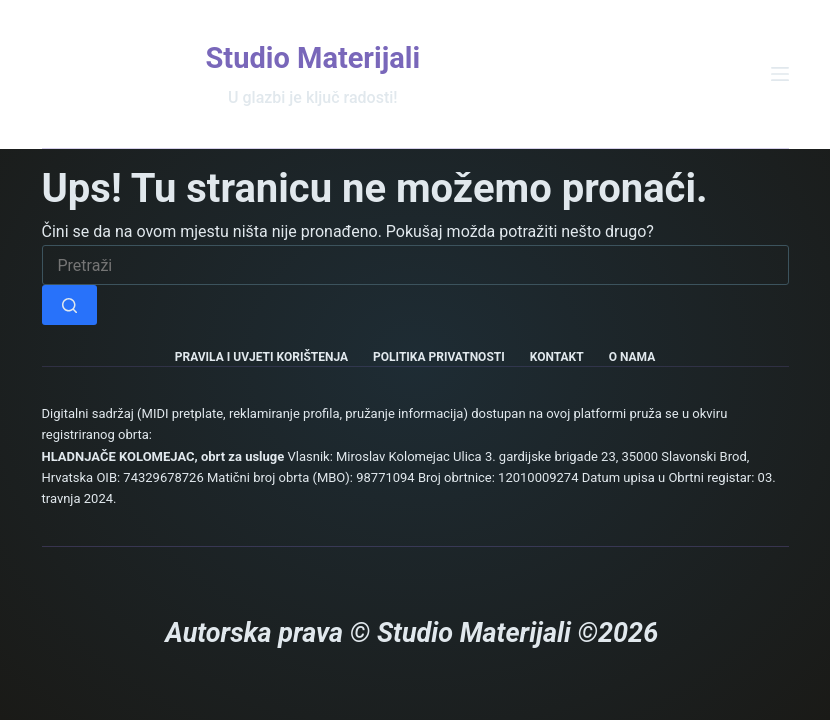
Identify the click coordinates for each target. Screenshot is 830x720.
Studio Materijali (313, 58)
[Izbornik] (780, 74)
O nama (632, 357)
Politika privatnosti (439, 357)
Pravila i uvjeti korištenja (261, 357)
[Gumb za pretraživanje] (69, 305)
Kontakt (557, 357)
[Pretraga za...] (415, 265)
